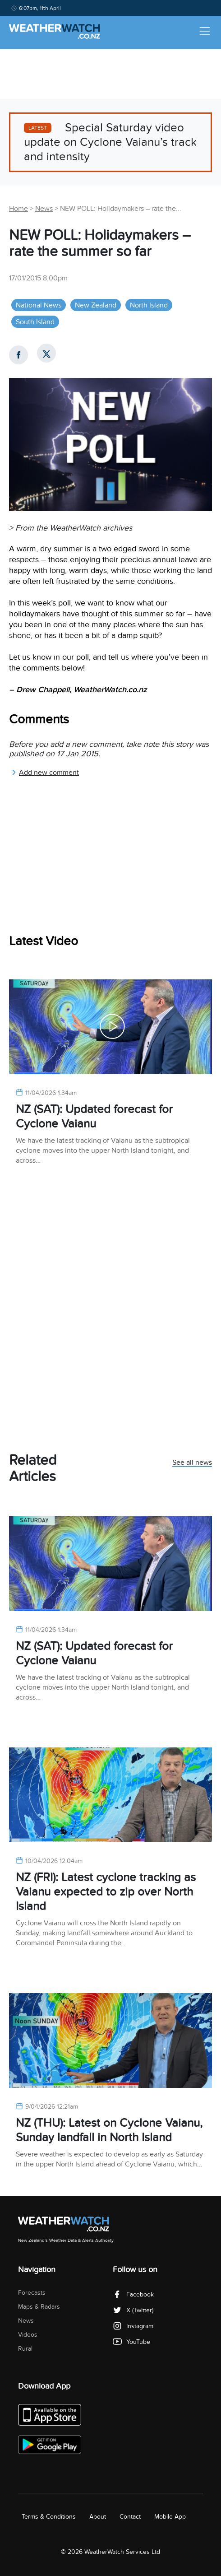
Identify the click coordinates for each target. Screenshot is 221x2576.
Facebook (133, 2294)
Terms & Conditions (49, 2516)
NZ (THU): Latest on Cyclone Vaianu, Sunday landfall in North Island (109, 2130)
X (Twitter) (133, 2310)
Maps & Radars (39, 2306)
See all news (192, 1463)
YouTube (131, 2342)
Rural (25, 2348)
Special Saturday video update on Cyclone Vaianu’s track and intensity (110, 142)
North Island (149, 305)
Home (18, 208)
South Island (35, 321)
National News (38, 305)
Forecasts (32, 2293)
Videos (27, 2334)
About (97, 2516)
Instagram (133, 2326)
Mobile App (170, 2516)
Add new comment (45, 772)
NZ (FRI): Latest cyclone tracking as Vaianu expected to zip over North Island (106, 1891)
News (44, 208)
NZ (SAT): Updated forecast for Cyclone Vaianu (94, 1116)
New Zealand (95, 305)
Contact (130, 2516)
